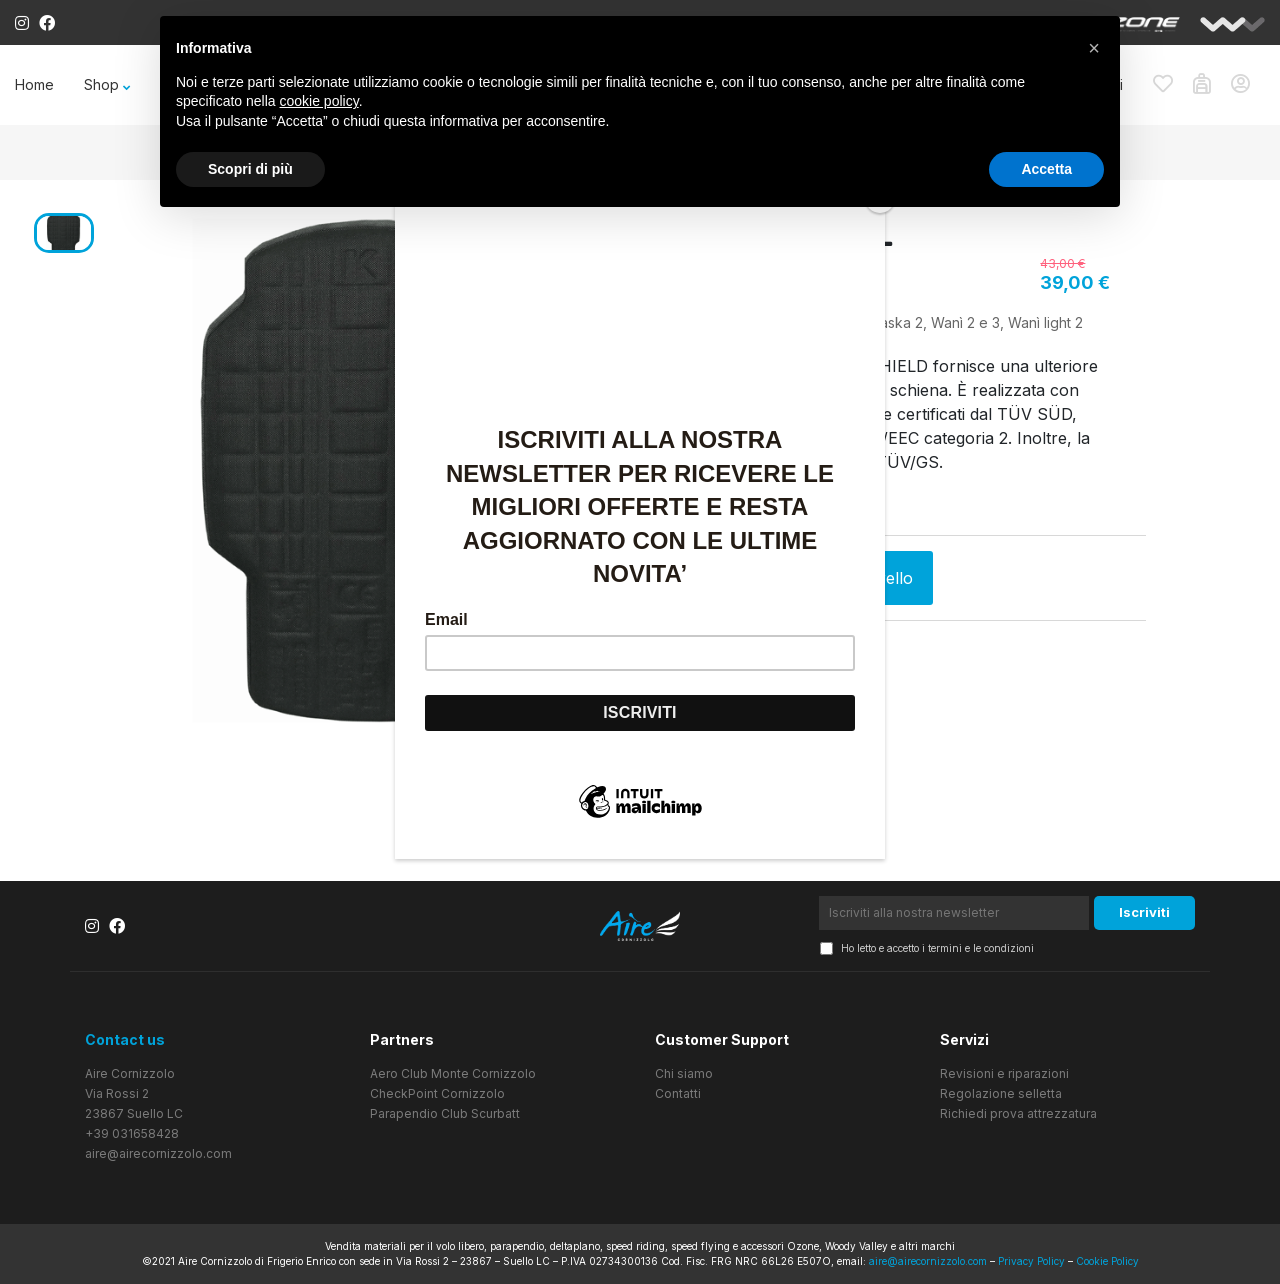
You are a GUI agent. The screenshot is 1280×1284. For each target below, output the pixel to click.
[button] (1094, 48)
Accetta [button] (1046, 169)
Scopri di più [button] (250, 169)
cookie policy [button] (319, 101)
